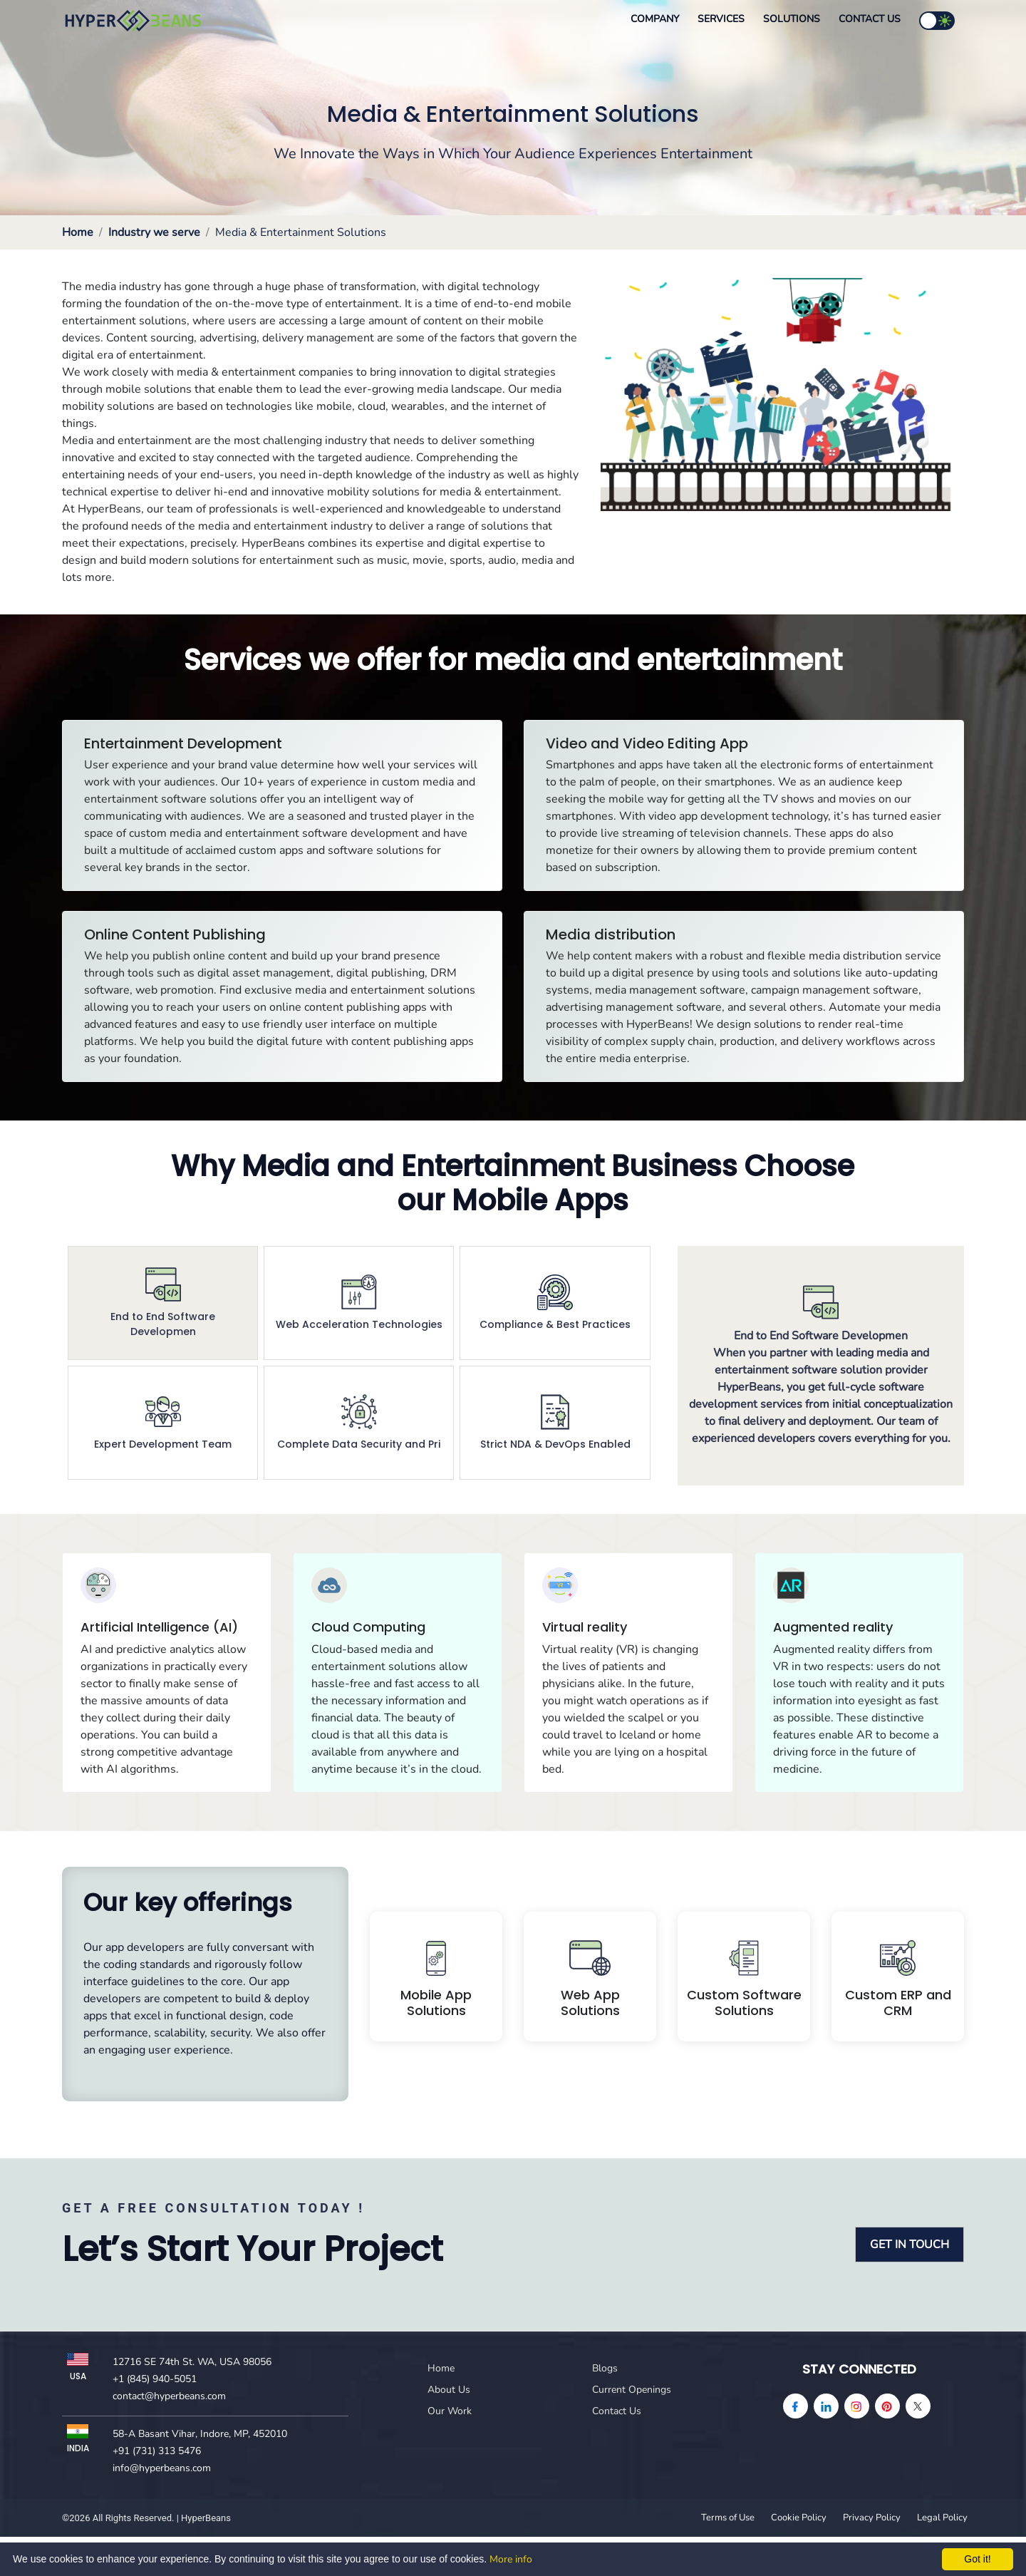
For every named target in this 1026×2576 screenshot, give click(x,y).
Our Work (450, 2411)
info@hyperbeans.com (162, 2468)
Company (655, 19)
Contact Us (870, 19)
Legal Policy (942, 2517)
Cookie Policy (798, 2517)
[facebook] (795, 2406)
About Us (449, 2389)
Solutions (791, 19)
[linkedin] (826, 2406)
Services (721, 19)
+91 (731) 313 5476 (157, 2451)
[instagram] (856, 2406)
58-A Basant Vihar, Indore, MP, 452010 (200, 2434)
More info (510, 2559)
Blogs (605, 2368)
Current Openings (631, 2389)
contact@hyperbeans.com (169, 2396)
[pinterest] (887, 2406)
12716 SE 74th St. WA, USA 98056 (192, 2362)
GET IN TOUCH (909, 2244)
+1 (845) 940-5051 (155, 2379)
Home (77, 232)
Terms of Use (728, 2517)
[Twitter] (918, 2406)
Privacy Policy (872, 2517)
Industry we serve (154, 232)
